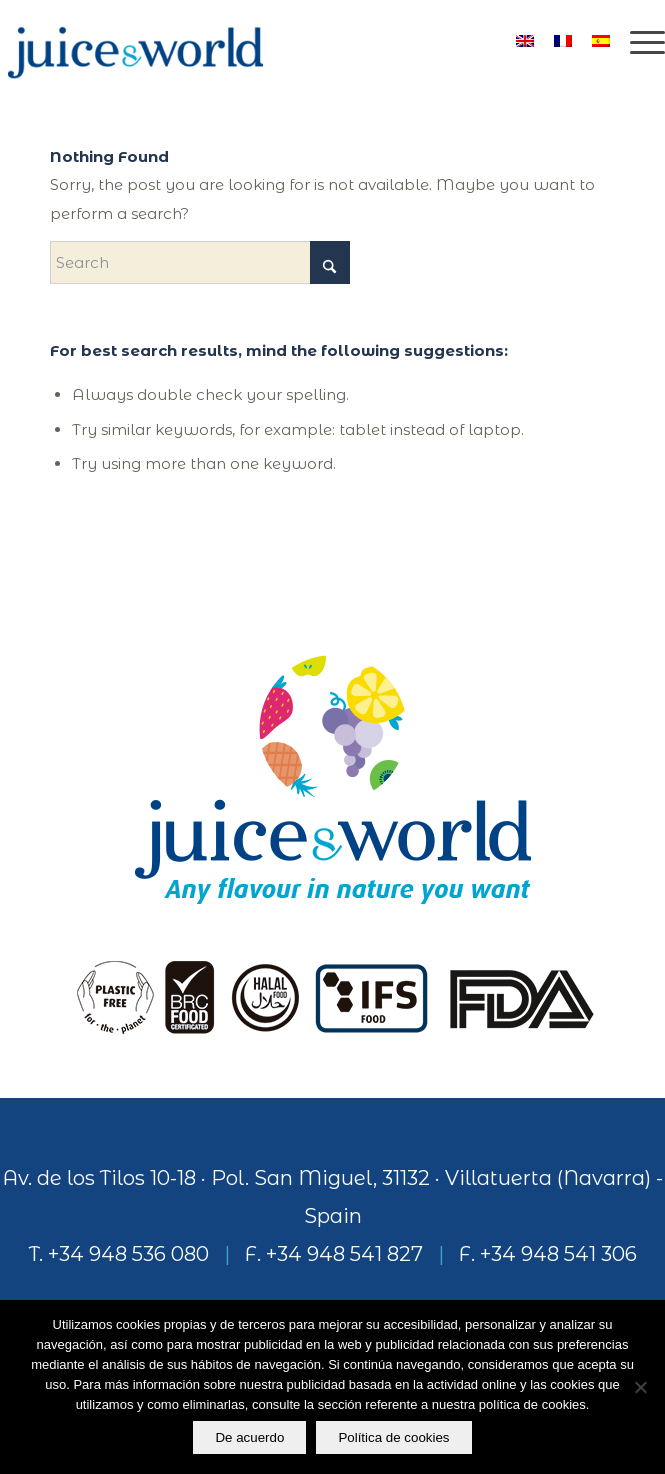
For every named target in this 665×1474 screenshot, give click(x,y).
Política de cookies (393, 1437)
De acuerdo (249, 1437)
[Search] (200, 262)
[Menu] (637, 40)
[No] (640, 1387)
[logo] (266, 40)
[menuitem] (637, 40)
